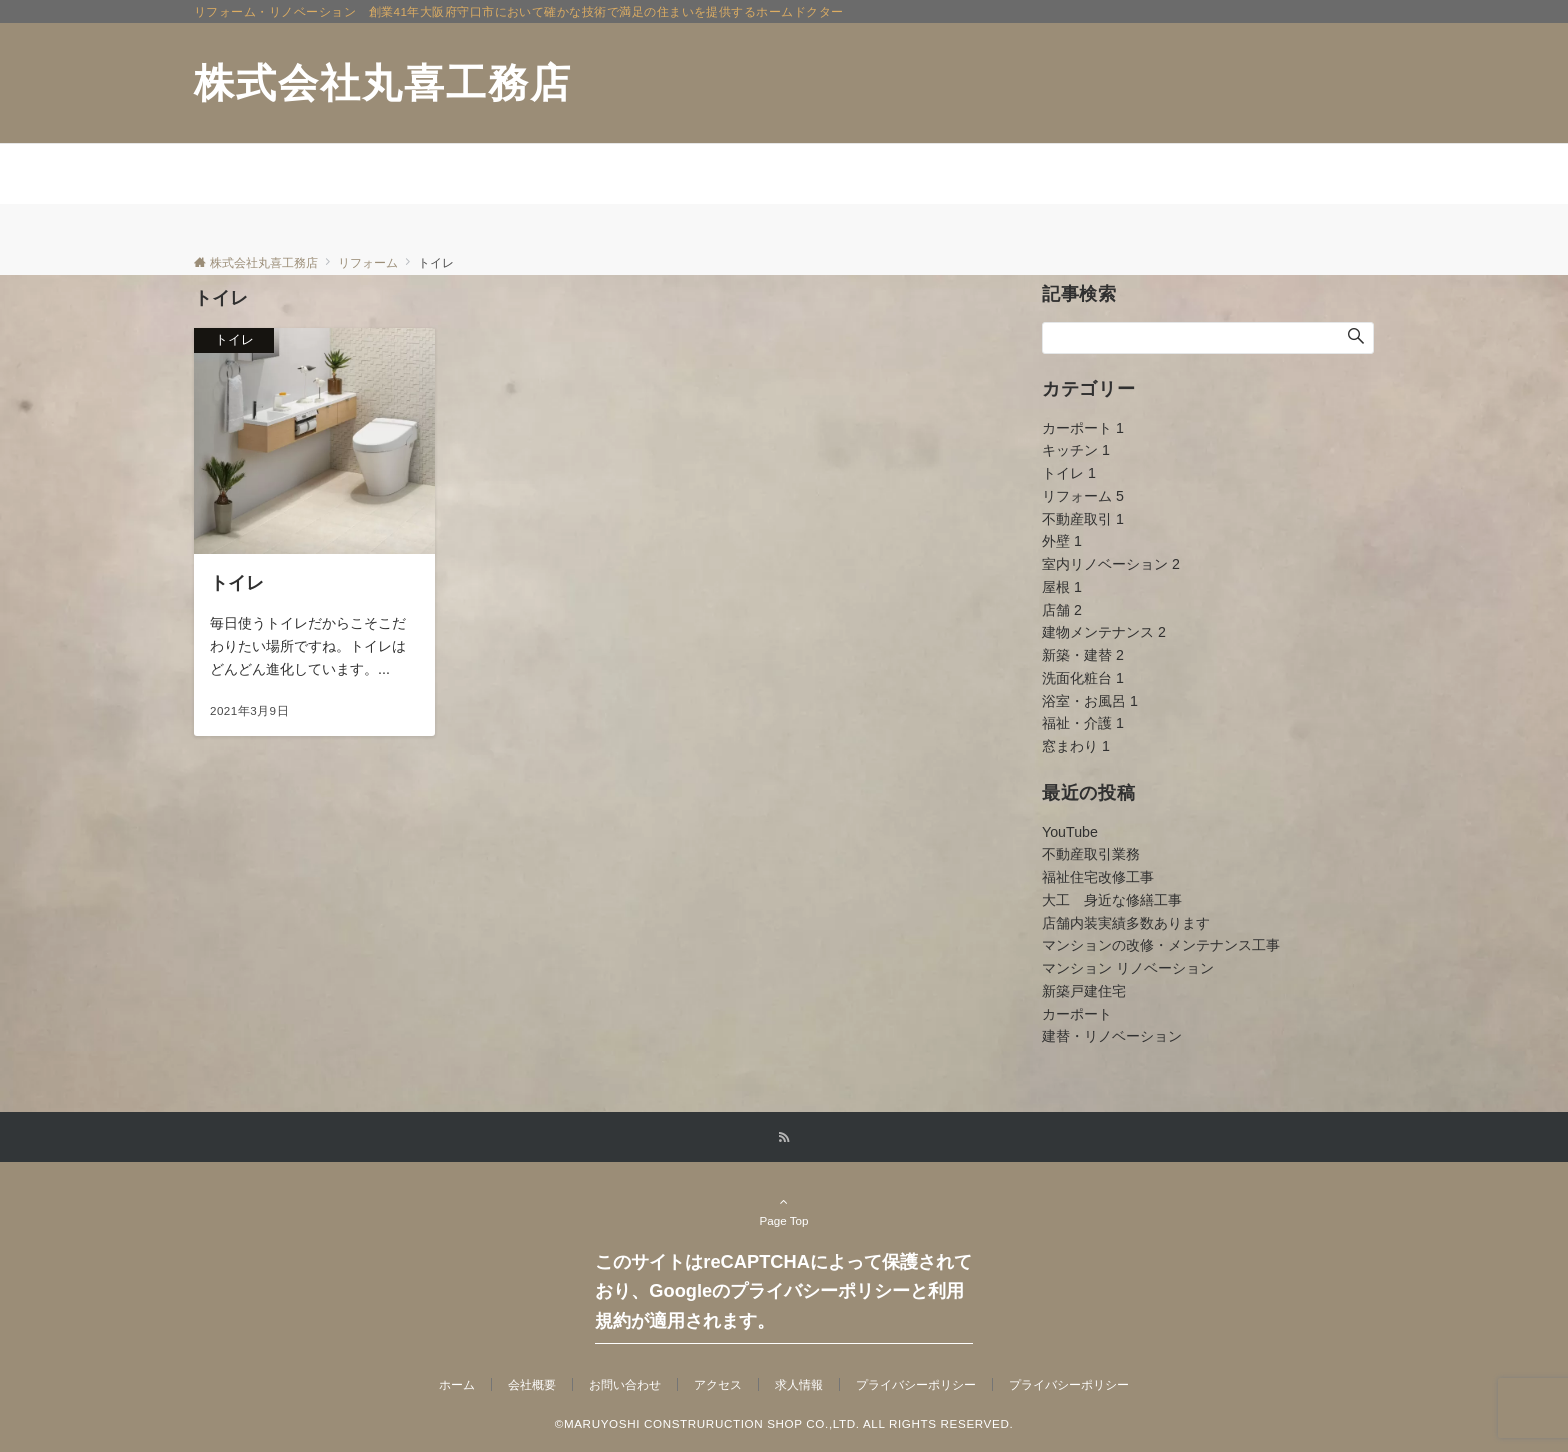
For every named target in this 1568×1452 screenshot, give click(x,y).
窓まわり (1076, 746)
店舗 (1062, 610)
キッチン (1076, 450)
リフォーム (1083, 496)
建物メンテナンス (1104, 632)
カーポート (1083, 428)
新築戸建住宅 (1084, 991)
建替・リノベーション (1112, 1036)
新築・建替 (1083, 655)
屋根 (1062, 587)
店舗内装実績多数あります (1126, 923)
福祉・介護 (1083, 723)
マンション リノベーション (1128, 968)
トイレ (1069, 473)
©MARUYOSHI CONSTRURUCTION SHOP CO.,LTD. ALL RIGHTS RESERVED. (784, 1423)
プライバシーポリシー (1069, 1384)
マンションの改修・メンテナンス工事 (1161, 945)
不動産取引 (1083, 519)
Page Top (784, 1211)
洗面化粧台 (1083, 678)
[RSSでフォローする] (784, 1137)
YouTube (1070, 832)
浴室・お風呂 (1090, 701)
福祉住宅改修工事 (1098, 877)
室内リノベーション (1111, 564)
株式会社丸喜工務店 (383, 83)
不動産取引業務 (1091, 854)
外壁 (1062, 541)
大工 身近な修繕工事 (1112, 900)
